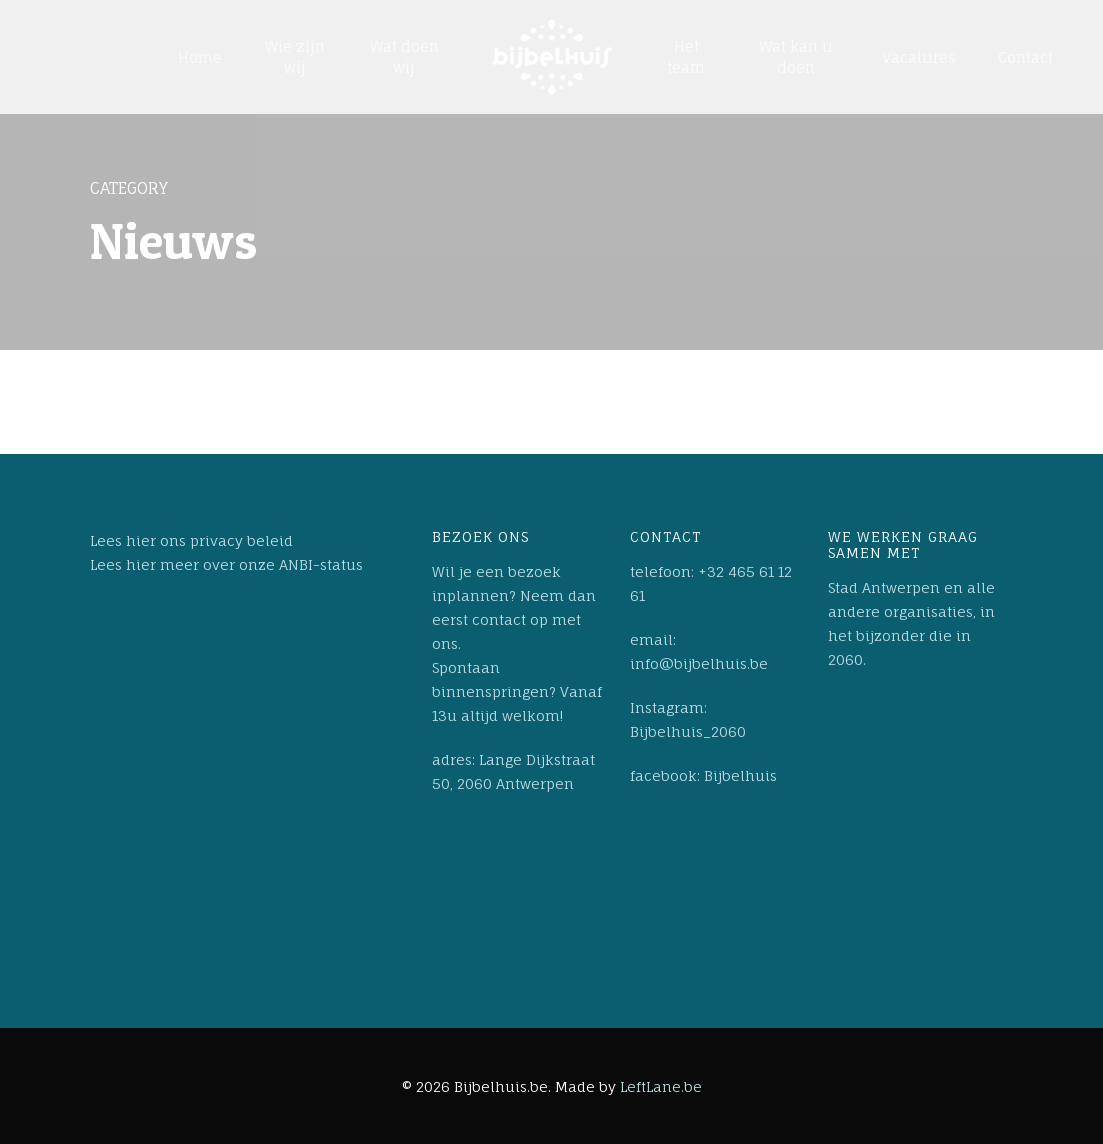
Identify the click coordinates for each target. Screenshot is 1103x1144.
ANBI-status (321, 564)
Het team (686, 57)
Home (200, 57)
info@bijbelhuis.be (699, 663)
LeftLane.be (661, 1086)
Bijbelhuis (740, 775)
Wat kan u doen (796, 57)
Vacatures (919, 57)
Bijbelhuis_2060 (688, 731)
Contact (1025, 57)
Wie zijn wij (295, 57)
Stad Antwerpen (884, 587)
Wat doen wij (404, 57)
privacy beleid (241, 540)
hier (141, 540)
